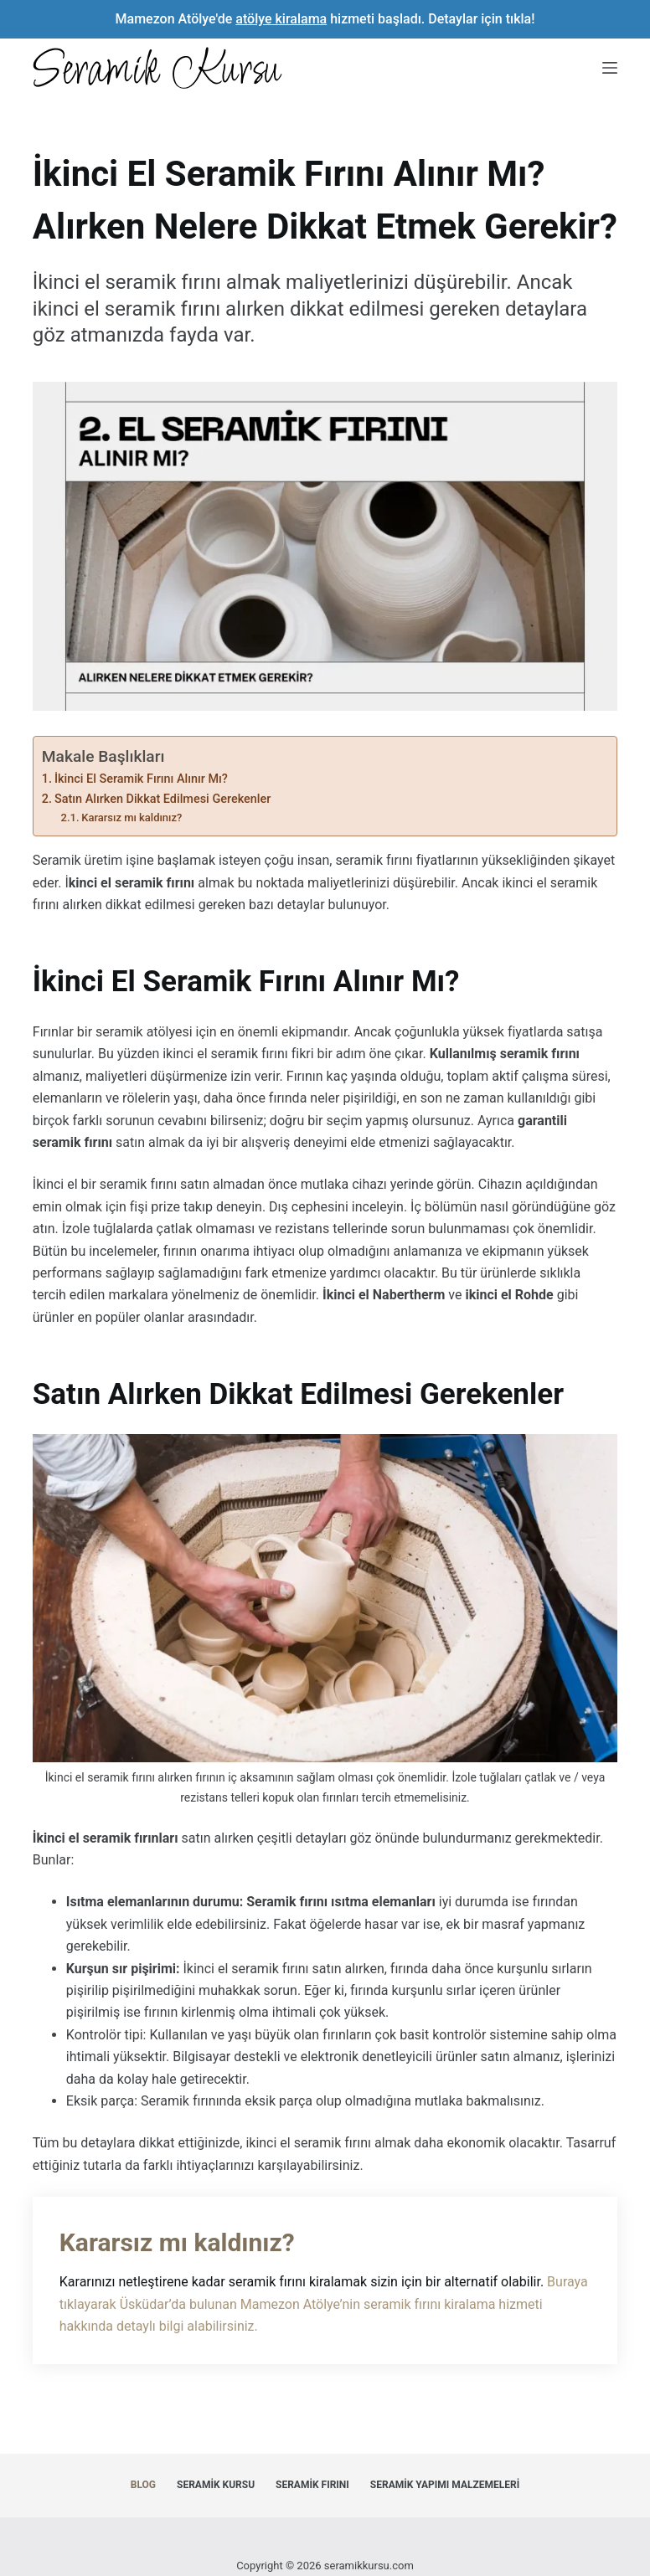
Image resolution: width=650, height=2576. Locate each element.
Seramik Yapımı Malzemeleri (444, 2485)
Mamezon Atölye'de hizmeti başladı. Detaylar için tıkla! (325, 19)
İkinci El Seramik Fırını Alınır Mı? (141, 779)
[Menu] (609, 67)
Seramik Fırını (312, 2485)
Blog (143, 2485)
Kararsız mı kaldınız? (131, 817)
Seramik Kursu (216, 2485)
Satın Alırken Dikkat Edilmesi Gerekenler (162, 799)
